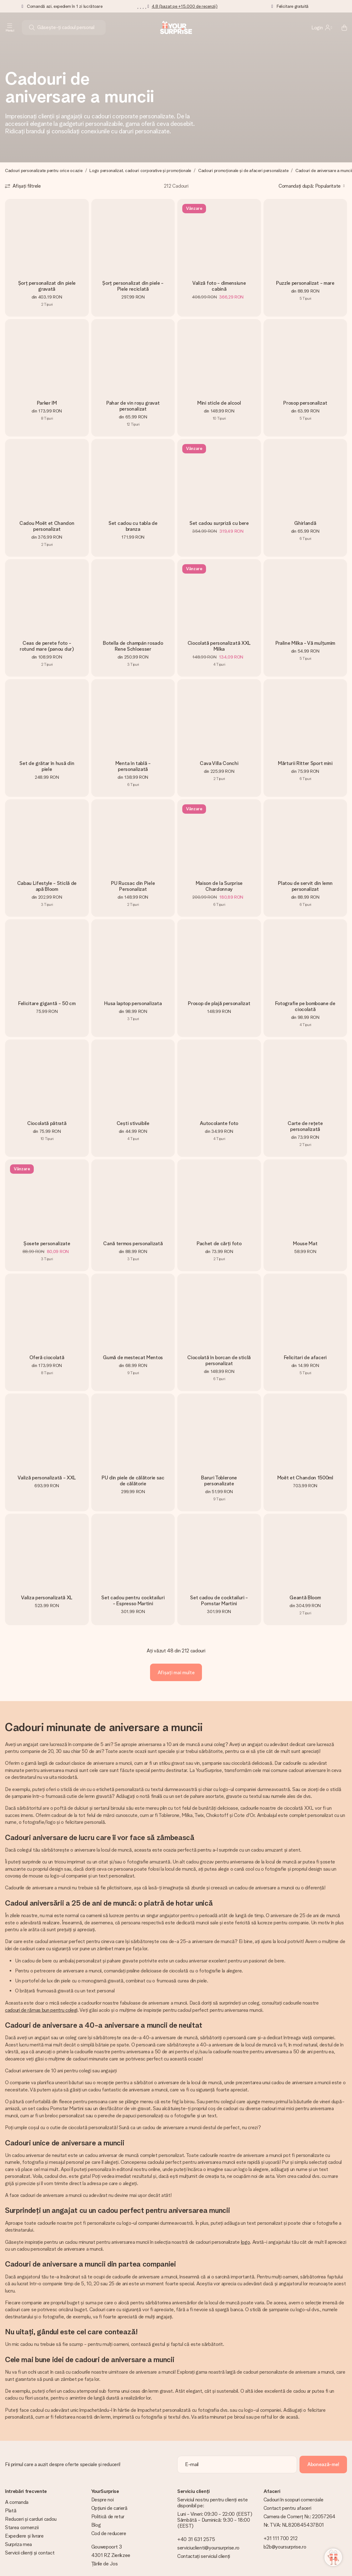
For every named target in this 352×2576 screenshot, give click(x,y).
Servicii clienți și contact (29, 2553)
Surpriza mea (18, 2544)
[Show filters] (23, 186)
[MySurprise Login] (321, 27)
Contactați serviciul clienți (203, 2556)
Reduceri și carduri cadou (31, 2519)
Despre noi (102, 2500)
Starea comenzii (21, 2527)
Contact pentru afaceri (287, 2508)
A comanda (16, 2502)
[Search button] (31, 27)
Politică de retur (108, 2516)
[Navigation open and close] (9, 27)
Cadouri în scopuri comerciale (294, 2500)
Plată (10, 2511)
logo (245, 2242)
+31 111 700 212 (281, 2538)
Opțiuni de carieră (109, 2508)
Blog (96, 2525)
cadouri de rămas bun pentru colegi (41, 2010)
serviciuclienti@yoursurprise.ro (208, 2548)
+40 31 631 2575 (196, 2539)
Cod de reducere (108, 2533)
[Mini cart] (340, 27)
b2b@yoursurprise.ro (285, 2547)
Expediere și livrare (24, 2536)
